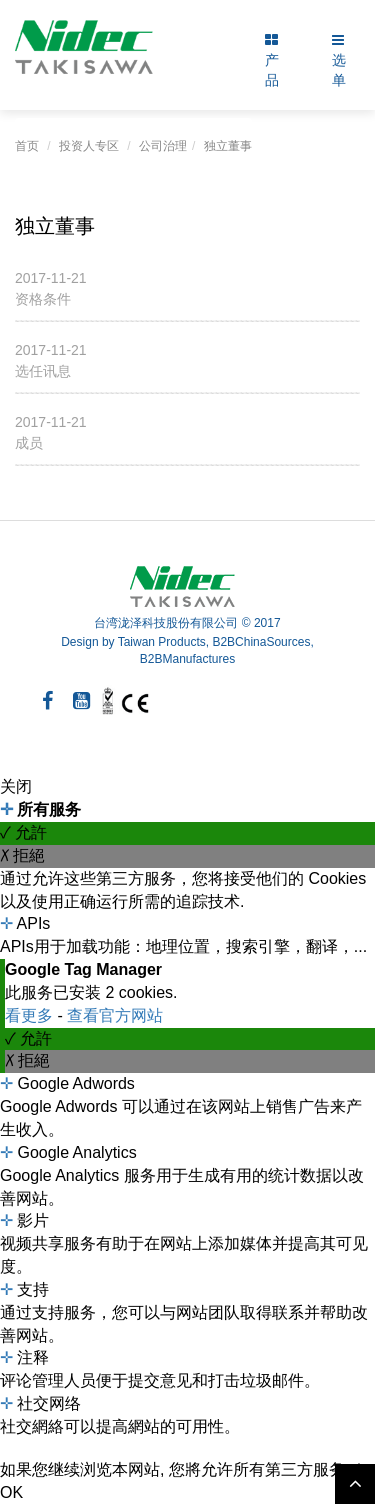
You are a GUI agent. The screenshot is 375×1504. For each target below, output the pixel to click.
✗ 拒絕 (22, 855)
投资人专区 (89, 146)
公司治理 (163, 146)
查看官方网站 (115, 1015)
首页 (27, 146)
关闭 (16, 786)
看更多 (31, 1015)
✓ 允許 (23, 832)
